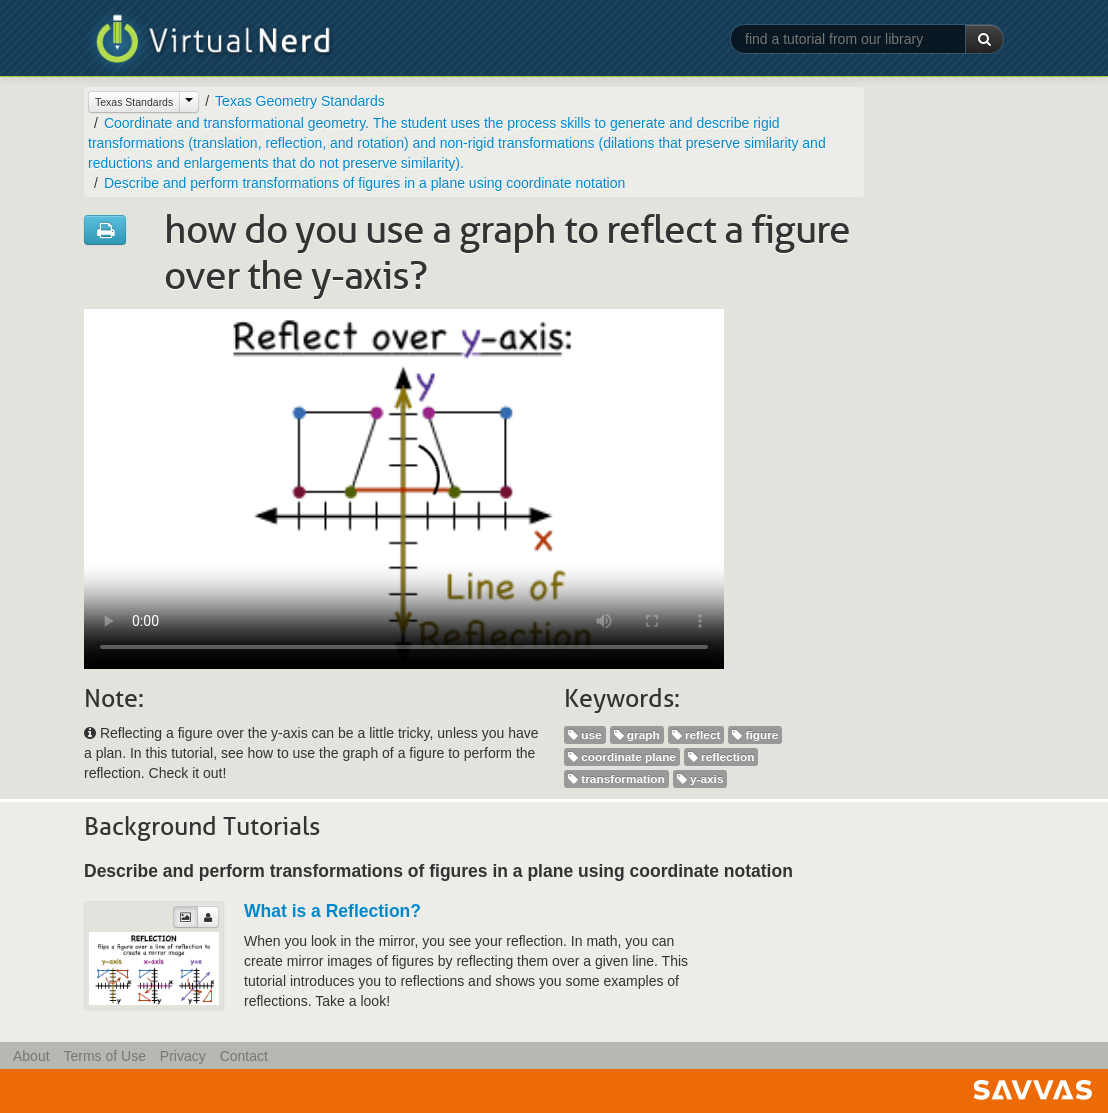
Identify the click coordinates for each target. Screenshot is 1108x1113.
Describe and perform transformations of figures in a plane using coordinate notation (364, 183)
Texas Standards (134, 102)
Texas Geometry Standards (300, 101)
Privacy (183, 1056)
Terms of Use (104, 1056)
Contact (244, 1056)
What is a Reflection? (332, 911)
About (31, 1056)
